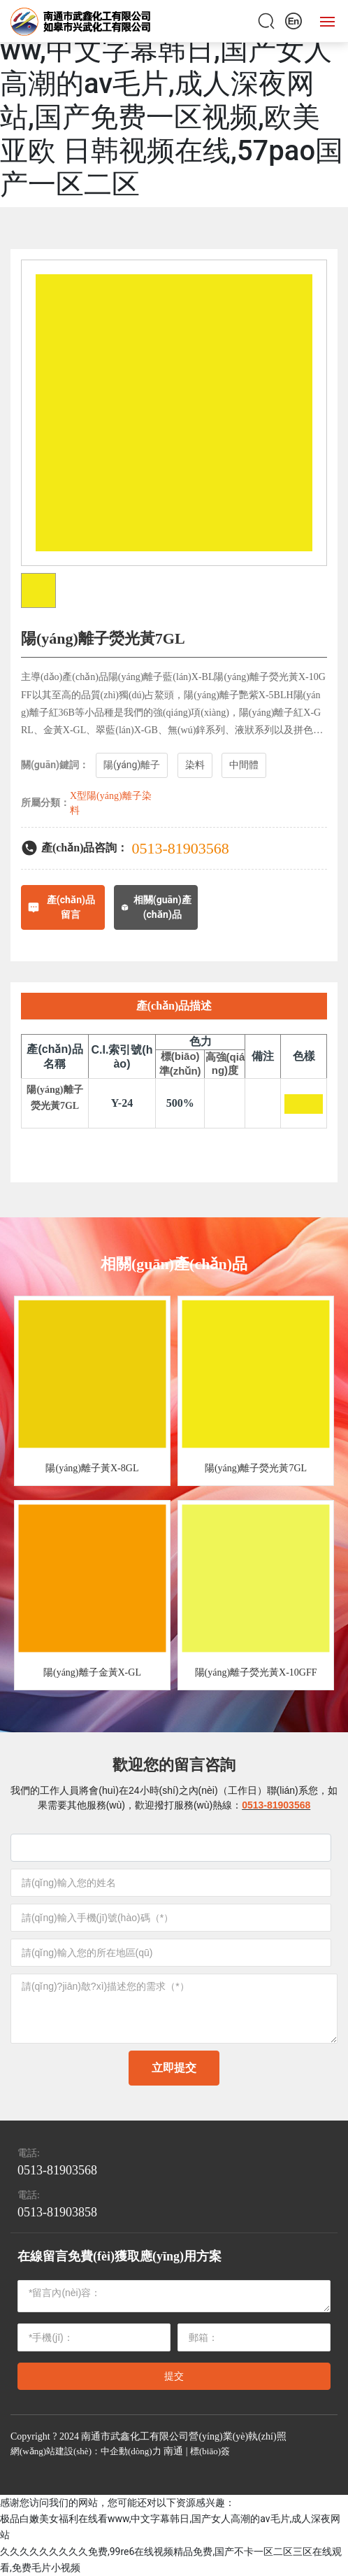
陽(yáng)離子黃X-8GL (91, 1468)
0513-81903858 (57, 2212)
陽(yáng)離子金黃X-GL (92, 1672)
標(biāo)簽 (210, 2451)
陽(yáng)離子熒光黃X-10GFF (256, 1672)
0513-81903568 (180, 848)
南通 (173, 2451)
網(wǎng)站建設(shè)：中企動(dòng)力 (85, 2451)
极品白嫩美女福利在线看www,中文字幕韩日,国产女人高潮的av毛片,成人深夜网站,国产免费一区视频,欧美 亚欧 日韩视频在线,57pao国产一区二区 (171, 100)
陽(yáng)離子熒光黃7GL (256, 1468)
